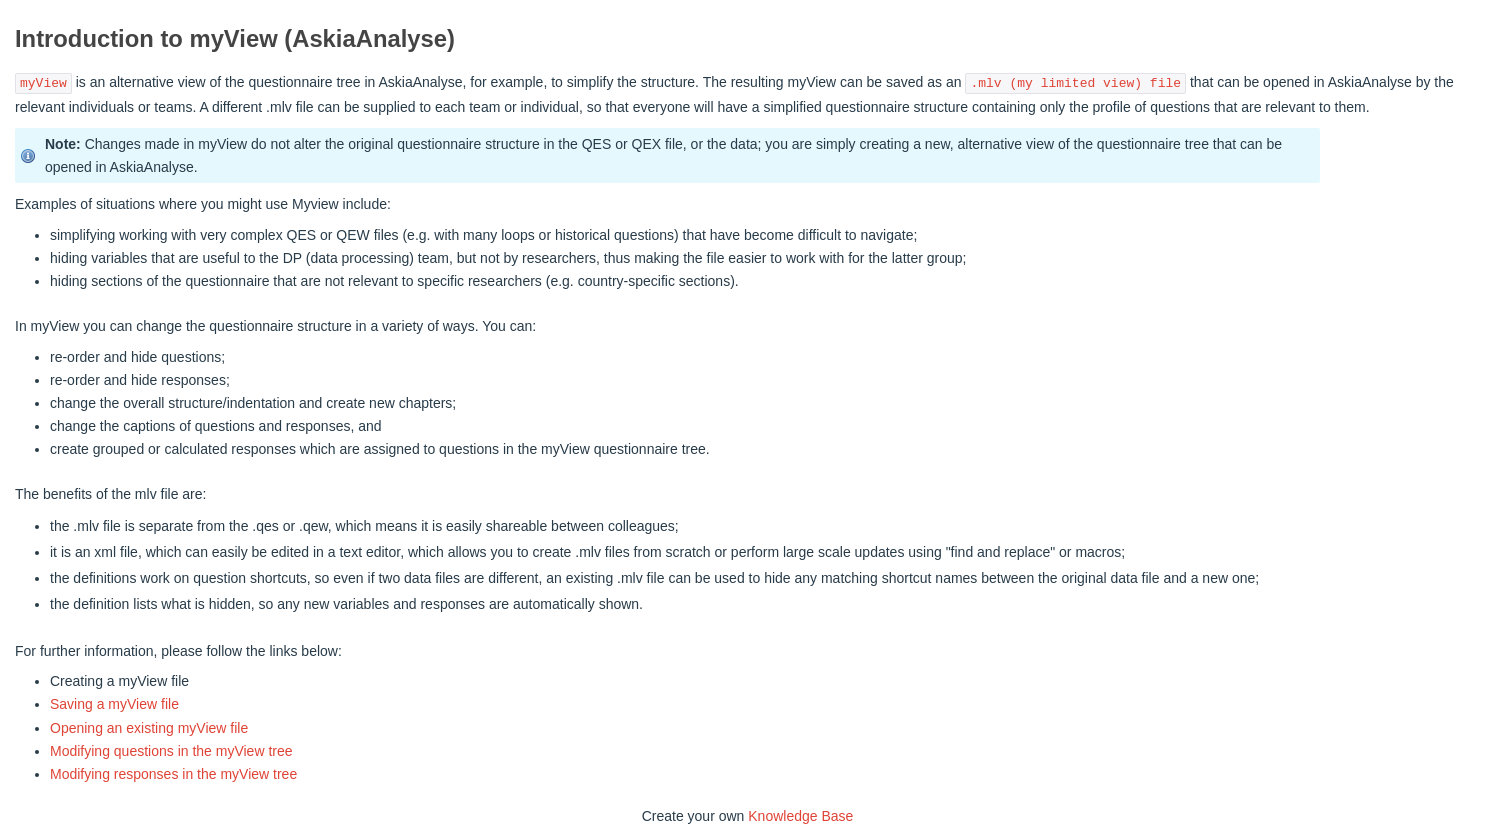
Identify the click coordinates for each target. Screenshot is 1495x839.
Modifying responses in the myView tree (173, 774)
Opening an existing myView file (149, 728)
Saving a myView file (114, 704)
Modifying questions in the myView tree (171, 751)
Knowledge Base (800, 816)
